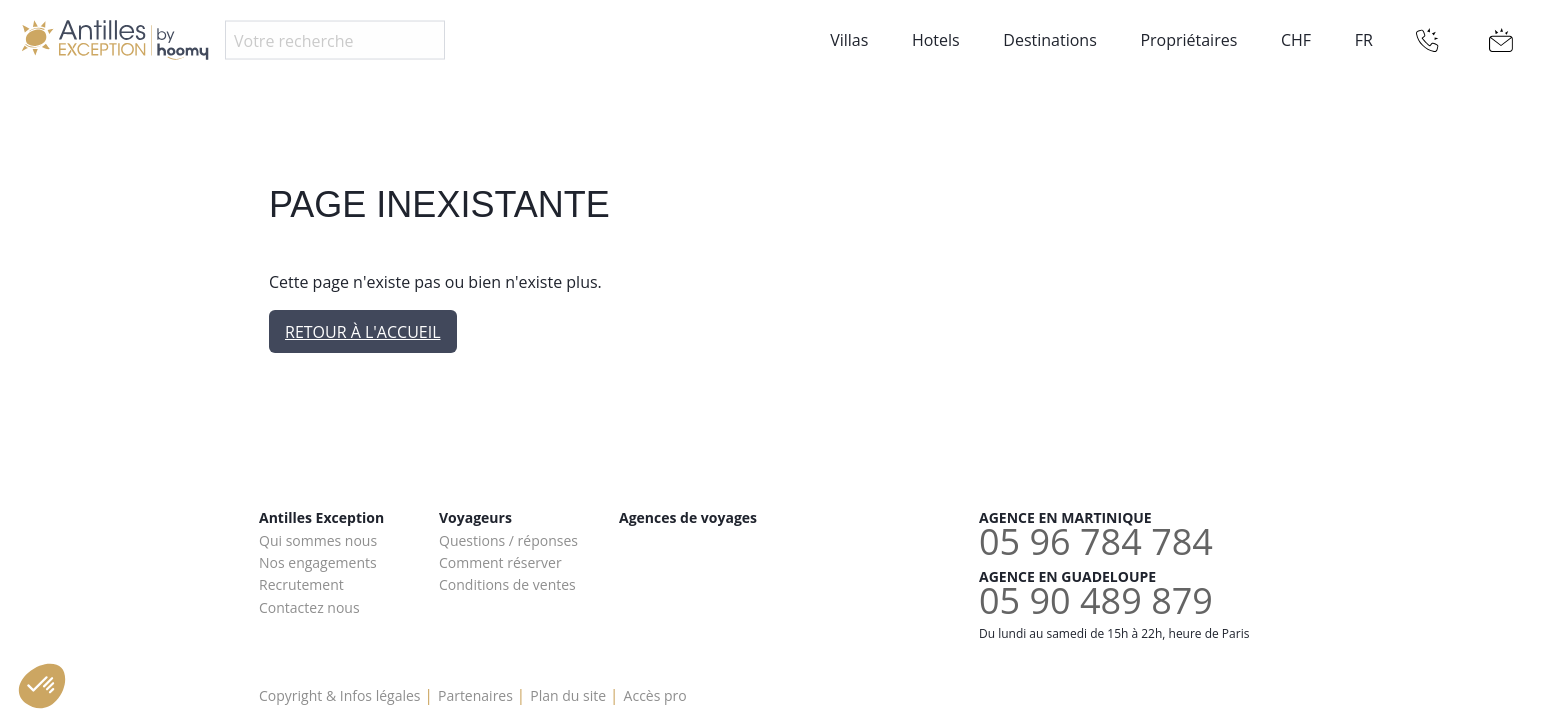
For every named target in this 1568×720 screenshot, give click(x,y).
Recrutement (301, 584)
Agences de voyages (688, 517)
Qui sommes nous (318, 540)
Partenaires (475, 695)
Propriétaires (1188, 40)
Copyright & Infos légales (340, 695)
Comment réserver (500, 562)
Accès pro (655, 695)
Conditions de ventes (507, 584)
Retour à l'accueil (363, 332)
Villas (849, 40)
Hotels (936, 40)
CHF (1296, 40)
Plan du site (568, 695)
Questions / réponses (508, 540)
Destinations (1049, 40)
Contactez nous (309, 607)
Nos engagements (318, 562)
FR (1364, 40)
